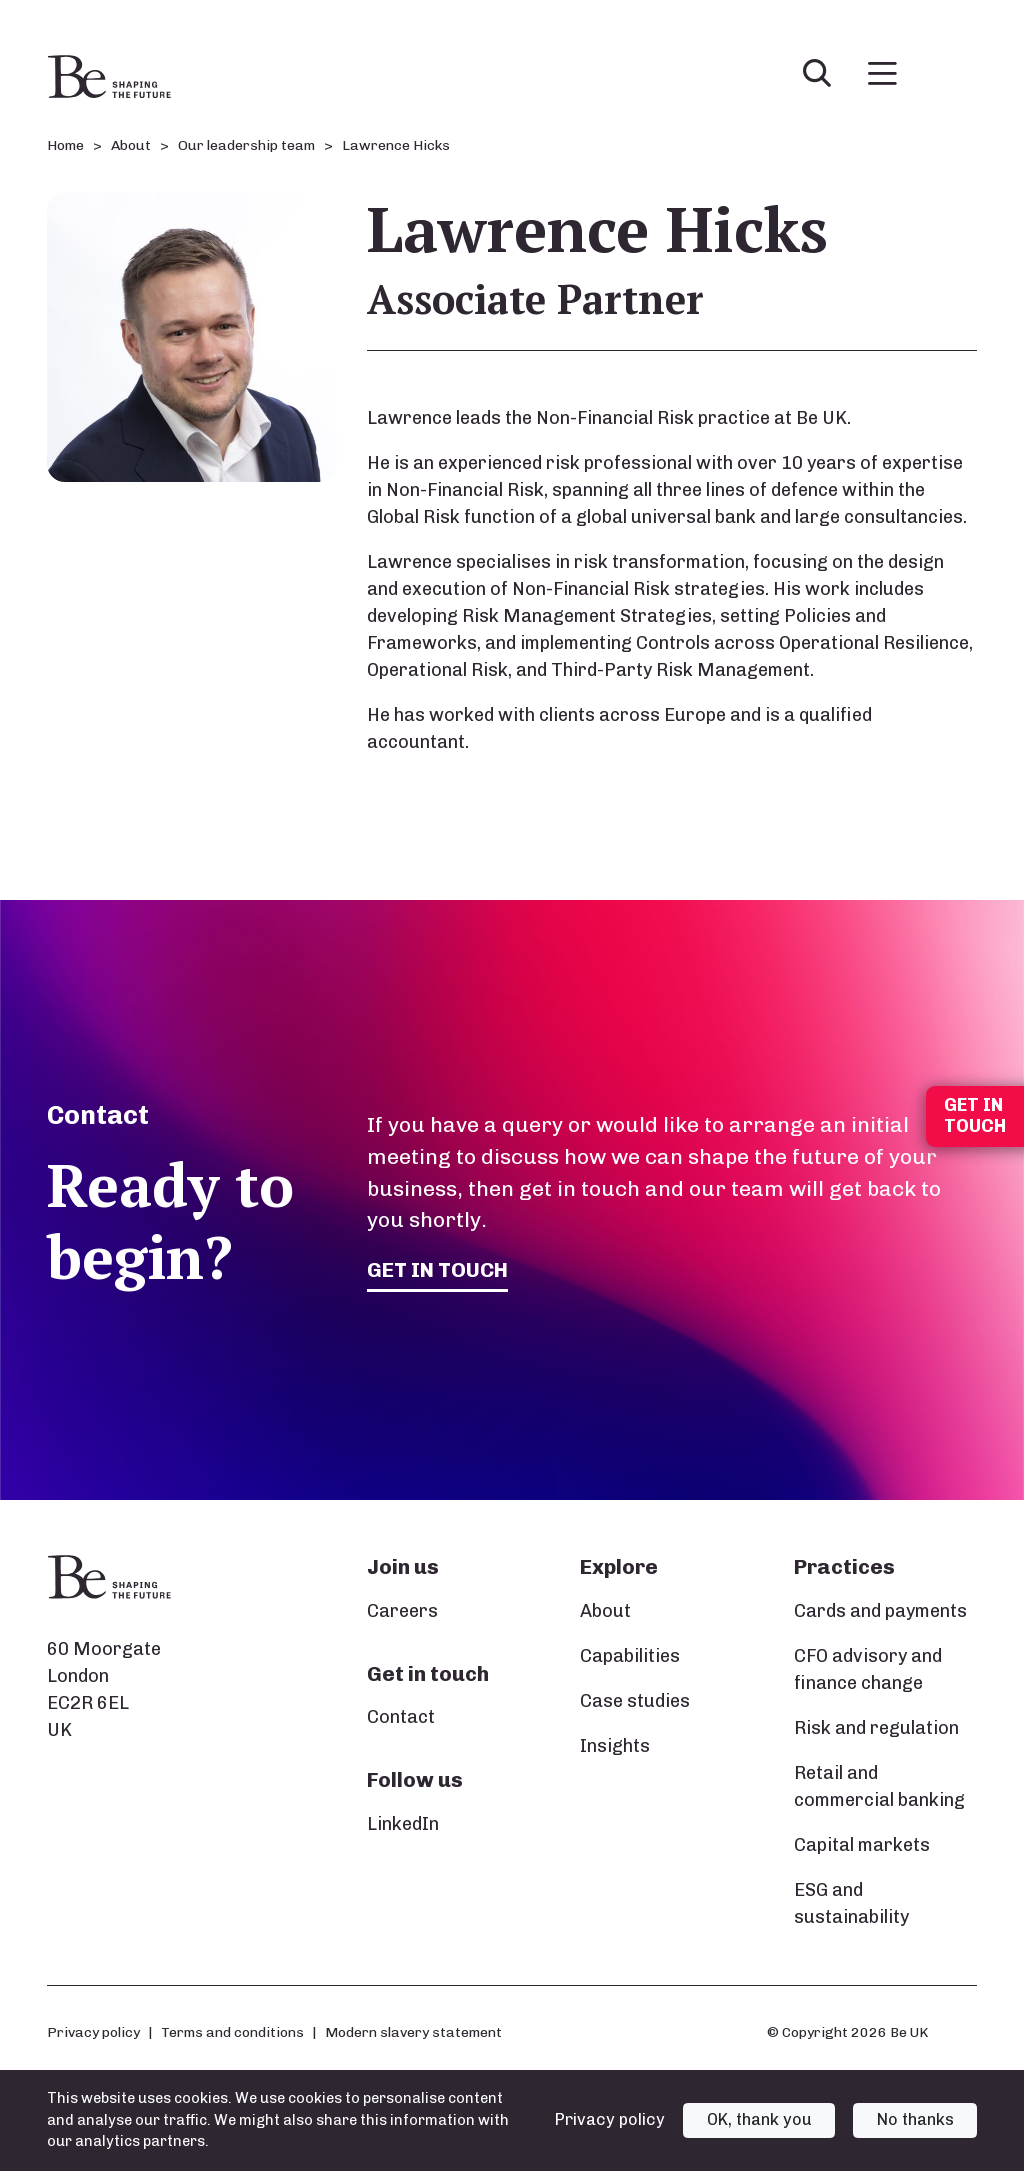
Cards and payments (880, 1611)
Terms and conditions (232, 2032)
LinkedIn (403, 1824)
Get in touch (438, 1269)
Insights (615, 1746)
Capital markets (862, 1845)
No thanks (915, 2119)
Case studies (635, 1701)
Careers (402, 1611)
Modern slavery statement (413, 2032)
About (605, 1611)
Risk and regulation (876, 1728)
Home (65, 145)
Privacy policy (93, 2032)
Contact (401, 1717)
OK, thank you (759, 2119)
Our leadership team (246, 145)
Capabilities (630, 1656)
